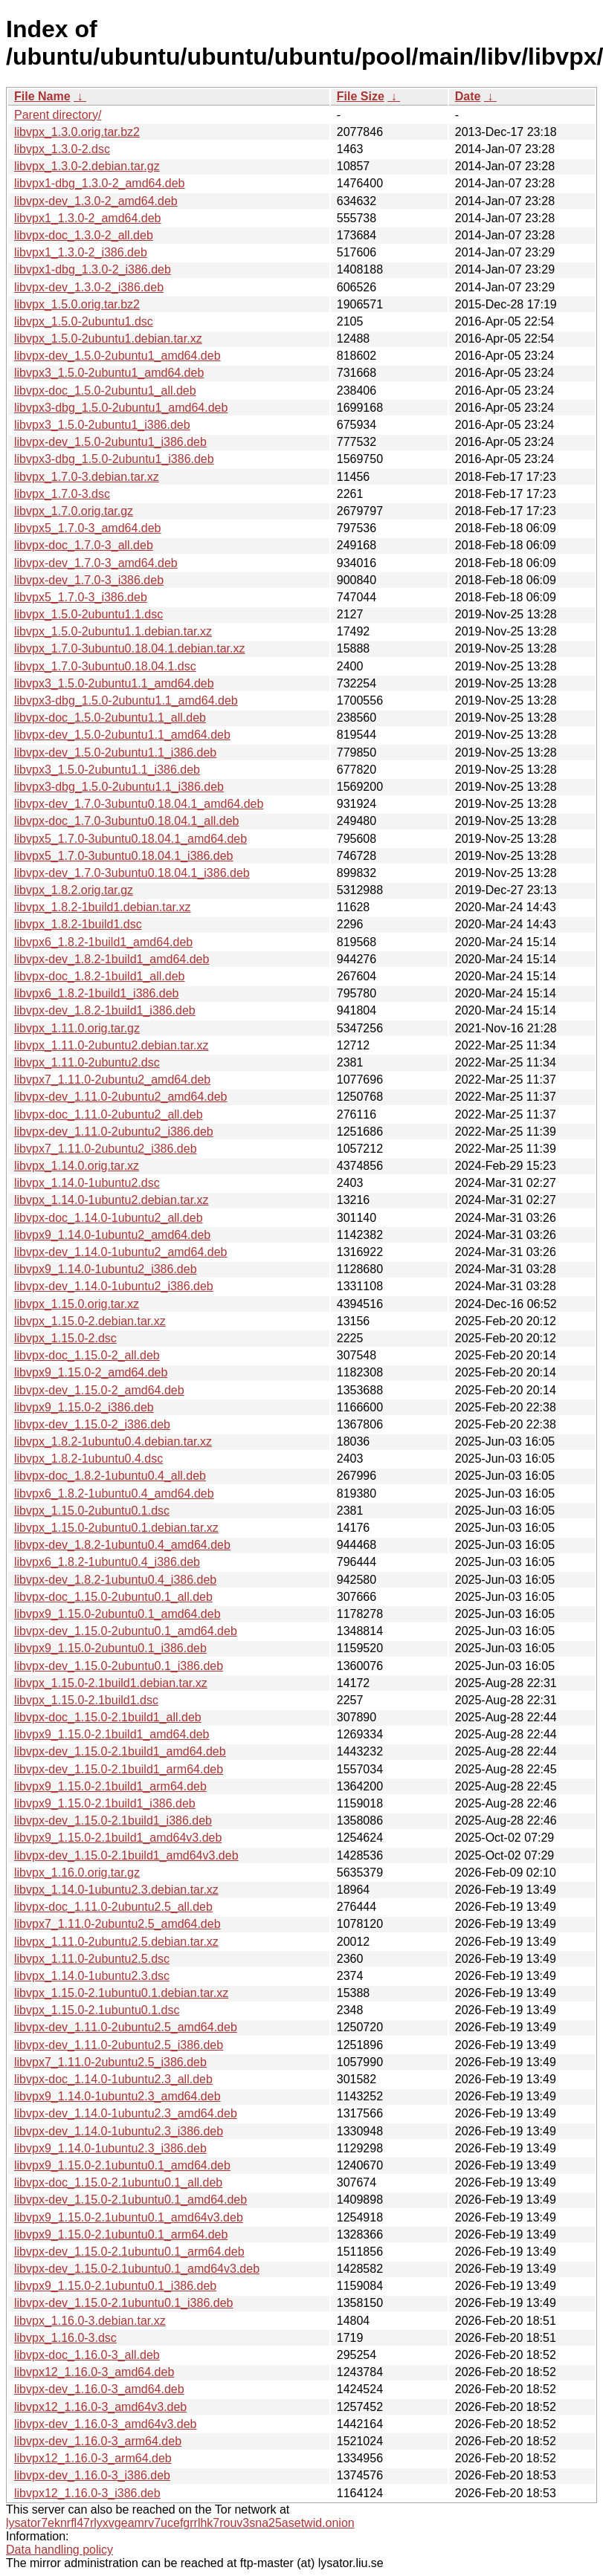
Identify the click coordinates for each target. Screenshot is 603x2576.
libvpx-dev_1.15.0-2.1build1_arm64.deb (118, 1769)
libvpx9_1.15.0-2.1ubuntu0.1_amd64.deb (122, 2165)
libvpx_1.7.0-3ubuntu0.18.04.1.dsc (105, 666)
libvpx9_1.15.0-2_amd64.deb (90, 1372)
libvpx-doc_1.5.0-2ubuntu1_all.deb (105, 390)
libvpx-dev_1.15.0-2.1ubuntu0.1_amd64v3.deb (136, 2268)
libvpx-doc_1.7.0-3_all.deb (83, 545)
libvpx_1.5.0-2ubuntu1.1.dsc (88, 614)
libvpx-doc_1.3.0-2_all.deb (83, 235)
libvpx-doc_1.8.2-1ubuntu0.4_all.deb (110, 1475)
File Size (360, 96)
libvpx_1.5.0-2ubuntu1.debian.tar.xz (108, 338)
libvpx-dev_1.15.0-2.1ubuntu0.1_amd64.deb (130, 2199)
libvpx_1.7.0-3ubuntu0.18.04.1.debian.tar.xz (129, 648)
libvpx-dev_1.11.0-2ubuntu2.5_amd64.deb (125, 2027)
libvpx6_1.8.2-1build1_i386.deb (96, 993)
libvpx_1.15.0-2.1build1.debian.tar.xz (110, 1683)
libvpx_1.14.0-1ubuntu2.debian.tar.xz (111, 1200)
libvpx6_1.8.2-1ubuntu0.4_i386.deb (107, 1562)
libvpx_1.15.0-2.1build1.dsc (86, 1700)
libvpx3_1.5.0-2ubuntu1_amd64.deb (109, 372)
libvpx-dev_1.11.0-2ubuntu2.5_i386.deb (118, 2045)
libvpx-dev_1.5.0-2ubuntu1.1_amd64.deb (122, 734)
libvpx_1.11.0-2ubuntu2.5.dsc (92, 1958)
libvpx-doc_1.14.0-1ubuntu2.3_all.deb (113, 2079)
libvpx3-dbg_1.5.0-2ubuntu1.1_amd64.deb (126, 700)
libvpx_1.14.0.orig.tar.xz (76, 1165)
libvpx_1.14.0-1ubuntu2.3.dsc (92, 1976)
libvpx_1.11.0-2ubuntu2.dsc (87, 1062)
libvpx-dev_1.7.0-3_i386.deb (89, 580)
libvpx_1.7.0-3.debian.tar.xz (86, 476)
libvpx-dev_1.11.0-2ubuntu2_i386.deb (113, 1131)
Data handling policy (59, 2549)
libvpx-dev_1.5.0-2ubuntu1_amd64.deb (117, 355)
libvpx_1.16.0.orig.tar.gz (77, 1872)
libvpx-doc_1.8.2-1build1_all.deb (99, 976)
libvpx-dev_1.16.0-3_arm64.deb (97, 2441)
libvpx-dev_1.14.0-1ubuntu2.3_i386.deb (118, 2131)
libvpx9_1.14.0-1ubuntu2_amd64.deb (112, 1235)
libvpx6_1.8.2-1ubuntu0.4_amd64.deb (114, 1493)
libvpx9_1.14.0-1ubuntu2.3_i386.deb (110, 2148)
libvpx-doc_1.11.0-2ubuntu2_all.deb (108, 1114)
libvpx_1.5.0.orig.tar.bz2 (77, 304)
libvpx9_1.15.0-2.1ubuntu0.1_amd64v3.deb (128, 2217)
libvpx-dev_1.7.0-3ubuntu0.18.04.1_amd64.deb (138, 803)
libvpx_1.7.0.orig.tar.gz (73, 511)
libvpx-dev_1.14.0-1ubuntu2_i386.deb (113, 1286)
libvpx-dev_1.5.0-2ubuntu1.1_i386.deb (115, 752)
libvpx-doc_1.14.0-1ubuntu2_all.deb (108, 1217)
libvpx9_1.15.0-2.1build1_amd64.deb (111, 1734)
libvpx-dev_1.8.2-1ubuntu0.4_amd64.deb (122, 1544)
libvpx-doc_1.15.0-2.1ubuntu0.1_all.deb (118, 2182)
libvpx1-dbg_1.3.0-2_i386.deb (92, 269)
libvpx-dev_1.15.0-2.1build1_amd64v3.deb (126, 1855)
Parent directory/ (57, 115)
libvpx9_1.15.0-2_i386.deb (84, 1407)
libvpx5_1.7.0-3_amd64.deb (87, 528)
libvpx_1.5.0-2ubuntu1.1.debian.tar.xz (113, 631)
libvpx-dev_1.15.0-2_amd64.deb (99, 1390)
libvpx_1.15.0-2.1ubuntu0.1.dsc (96, 2010)
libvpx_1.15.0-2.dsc (65, 1338)
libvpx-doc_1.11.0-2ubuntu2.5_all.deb (113, 1906)
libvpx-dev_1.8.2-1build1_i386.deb (105, 1010)
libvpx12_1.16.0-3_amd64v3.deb (100, 2407)
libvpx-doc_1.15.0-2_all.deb (87, 1355)
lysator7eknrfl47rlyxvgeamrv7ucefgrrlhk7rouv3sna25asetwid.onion (180, 2523)
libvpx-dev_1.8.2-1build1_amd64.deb (111, 959)
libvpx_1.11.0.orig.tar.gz (77, 1028)
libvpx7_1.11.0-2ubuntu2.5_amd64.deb (117, 1924)
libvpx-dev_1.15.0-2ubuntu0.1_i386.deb (118, 1666)
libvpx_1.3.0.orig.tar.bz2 (77, 132)
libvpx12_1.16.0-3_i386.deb (87, 2493)
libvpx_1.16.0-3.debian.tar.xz (90, 2320)
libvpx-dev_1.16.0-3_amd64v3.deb (105, 2424)
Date (468, 96)
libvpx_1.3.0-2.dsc (62, 149)
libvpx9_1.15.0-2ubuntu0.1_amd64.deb (117, 1614)
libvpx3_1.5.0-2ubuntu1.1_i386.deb (107, 769)
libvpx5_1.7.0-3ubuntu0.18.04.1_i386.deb (123, 856)
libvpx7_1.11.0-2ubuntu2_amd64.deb (112, 1079)
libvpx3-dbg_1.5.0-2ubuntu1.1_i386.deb (119, 786)
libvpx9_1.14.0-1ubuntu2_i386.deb (105, 1269)
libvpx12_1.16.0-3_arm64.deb (93, 2458)
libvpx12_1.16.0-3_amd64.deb (94, 2372)
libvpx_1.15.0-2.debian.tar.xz (90, 1321)
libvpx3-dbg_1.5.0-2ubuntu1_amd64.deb (121, 407)
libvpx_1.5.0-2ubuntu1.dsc (83, 321)
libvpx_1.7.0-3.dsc (62, 494)
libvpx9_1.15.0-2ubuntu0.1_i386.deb (110, 1648)
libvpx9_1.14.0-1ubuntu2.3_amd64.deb (117, 2096)
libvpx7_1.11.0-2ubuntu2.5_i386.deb (110, 2062)
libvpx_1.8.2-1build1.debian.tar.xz (102, 907)
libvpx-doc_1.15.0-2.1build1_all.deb (107, 1717)
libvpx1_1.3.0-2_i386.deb (80, 252)
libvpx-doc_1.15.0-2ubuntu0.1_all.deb (113, 1596)
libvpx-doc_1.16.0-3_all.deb (87, 2355)
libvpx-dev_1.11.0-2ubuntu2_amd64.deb (120, 1096)
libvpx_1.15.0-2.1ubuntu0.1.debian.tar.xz (121, 1993)
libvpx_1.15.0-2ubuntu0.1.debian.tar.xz (116, 1527)
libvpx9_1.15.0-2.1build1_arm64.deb (110, 1786)
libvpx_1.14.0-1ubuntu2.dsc (87, 1183)
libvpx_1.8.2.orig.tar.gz (73, 890)
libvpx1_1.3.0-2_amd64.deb (87, 218)
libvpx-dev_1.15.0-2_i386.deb (92, 1424)
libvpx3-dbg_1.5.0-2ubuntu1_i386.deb (114, 459)
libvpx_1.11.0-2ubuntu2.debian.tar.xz (111, 1045)
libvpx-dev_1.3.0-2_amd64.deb (96, 201)
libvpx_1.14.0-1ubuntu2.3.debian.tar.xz (116, 1889)
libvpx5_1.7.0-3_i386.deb (80, 597)
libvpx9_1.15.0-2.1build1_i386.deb (105, 1803)
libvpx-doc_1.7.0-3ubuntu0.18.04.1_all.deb (126, 821)
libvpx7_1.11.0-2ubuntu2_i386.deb (105, 1148)
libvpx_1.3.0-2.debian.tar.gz (87, 166)
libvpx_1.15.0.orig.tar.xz (76, 1304)
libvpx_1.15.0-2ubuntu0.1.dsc (92, 1510)
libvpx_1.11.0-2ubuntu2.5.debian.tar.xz (116, 1941)
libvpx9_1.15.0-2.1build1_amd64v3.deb (118, 1837)
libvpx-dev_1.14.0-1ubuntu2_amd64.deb (120, 1252)
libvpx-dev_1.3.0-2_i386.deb (89, 287)
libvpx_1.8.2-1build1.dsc (78, 924)
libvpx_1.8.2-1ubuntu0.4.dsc (88, 1458)
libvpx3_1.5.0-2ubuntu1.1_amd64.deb (114, 683)
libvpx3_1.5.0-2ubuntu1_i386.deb (102, 424)
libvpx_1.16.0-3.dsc (65, 2337)
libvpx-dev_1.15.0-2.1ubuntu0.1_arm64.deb (129, 2251)
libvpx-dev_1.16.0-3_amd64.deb (99, 2389)
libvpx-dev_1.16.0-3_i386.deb (92, 2475)
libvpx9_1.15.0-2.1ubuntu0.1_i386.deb (115, 2285)
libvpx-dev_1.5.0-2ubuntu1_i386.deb (110, 442)
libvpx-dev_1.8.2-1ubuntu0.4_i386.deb (115, 1579)
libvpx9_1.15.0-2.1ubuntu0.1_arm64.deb (121, 2234)
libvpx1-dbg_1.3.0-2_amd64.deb (99, 183)
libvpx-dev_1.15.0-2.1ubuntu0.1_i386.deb (123, 2303)
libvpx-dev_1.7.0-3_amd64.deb (96, 563)
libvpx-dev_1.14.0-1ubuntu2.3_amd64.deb (125, 2113)
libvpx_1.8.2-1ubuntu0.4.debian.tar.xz (113, 1441)
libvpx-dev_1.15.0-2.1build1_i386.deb (113, 1820)
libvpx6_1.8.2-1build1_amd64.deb (103, 942)
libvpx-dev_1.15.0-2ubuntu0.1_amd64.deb (125, 1631)
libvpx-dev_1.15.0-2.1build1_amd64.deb (120, 1751)
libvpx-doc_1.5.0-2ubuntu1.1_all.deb (110, 717)
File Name (42, 96)
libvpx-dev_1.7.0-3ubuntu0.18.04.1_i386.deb (132, 873)
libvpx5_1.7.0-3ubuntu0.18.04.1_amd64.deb (130, 838)
